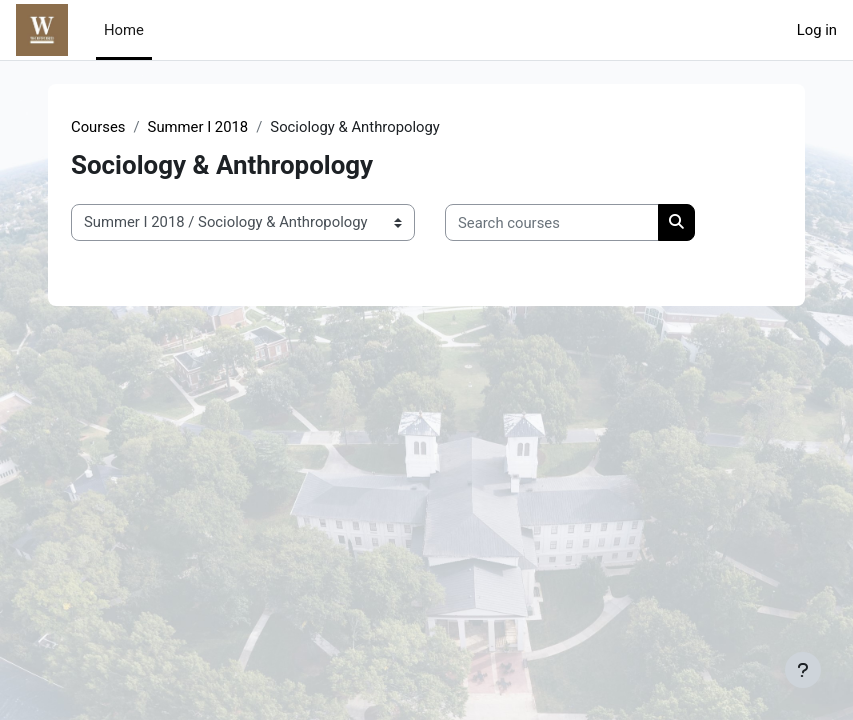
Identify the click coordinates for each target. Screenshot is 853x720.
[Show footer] (803, 670)
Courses (98, 127)
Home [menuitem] (124, 30)
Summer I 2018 (198, 127)
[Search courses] (552, 222)
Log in (817, 30)
